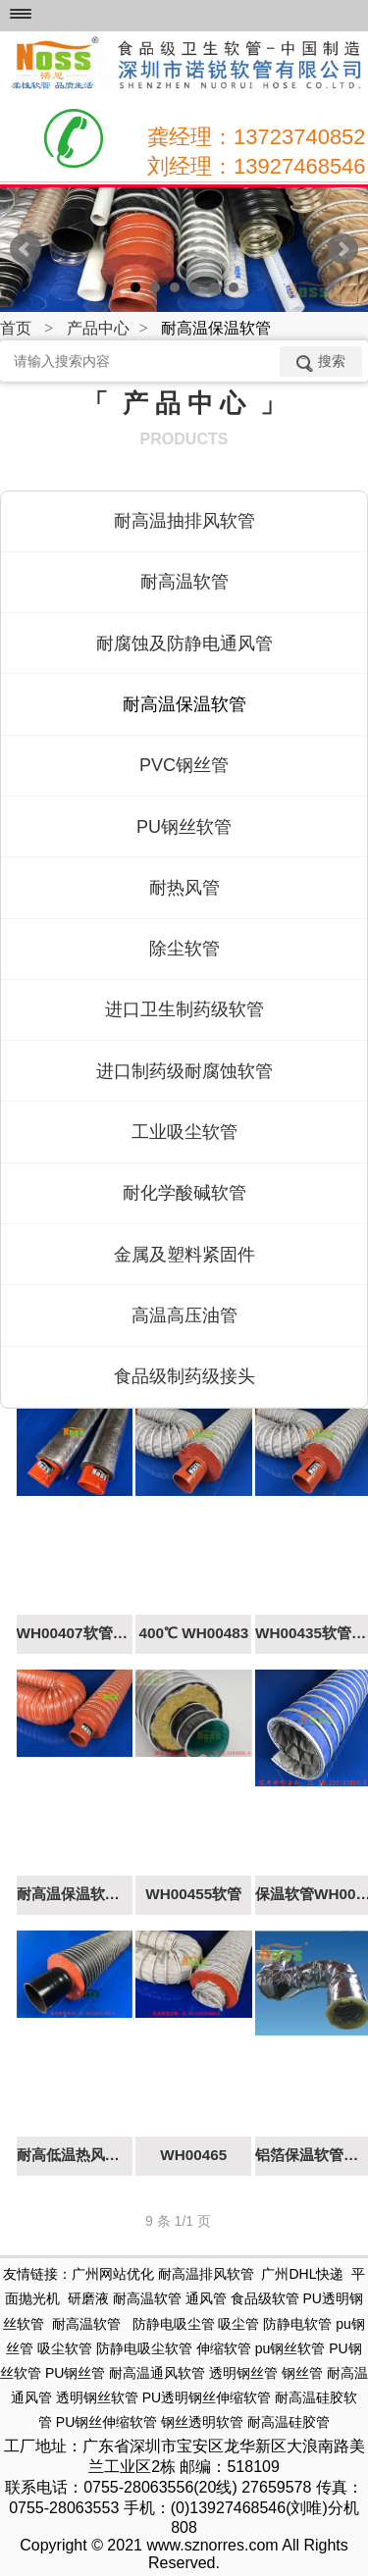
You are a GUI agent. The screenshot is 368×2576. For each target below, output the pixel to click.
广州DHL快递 (302, 2274)
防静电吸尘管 (173, 2324)
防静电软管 (297, 2324)
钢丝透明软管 (202, 2422)
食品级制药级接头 (184, 1376)
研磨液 (88, 2298)
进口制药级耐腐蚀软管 (184, 1071)
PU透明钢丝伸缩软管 (206, 2397)
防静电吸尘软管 (144, 2348)
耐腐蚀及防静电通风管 (184, 643)
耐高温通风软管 (157, 2373)
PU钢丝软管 (184, 827)
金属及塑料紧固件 (184, 1254)
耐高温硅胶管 (288, 2422)
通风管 (206, 2298)
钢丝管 (302, 2373)
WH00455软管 (193, 1893)
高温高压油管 (184, 1315)
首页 (15, 328)
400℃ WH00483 (193, 1632)
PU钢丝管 (75, 2373)
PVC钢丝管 (184, 765)
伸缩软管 (223, 2348)
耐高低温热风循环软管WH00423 (74, 2154)
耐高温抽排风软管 (184, 521)
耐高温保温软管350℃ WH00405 (74, 1893)
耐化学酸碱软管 (184, 1193)
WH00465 (193, 2154)
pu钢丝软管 (290, 2348)
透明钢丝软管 (97, 2397)
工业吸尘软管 (184, 1132)
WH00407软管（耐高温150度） (74, 1632)
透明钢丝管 (243, 2373)
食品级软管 (265, 2298)
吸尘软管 (64, 2348)
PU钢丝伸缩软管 (106, 2422)
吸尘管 (238, 2324)
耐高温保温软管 (184, 704)
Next (342, 249)
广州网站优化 (113, 2274)
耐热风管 (184, 888)
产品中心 (98, 328)
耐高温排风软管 (206, 2274)
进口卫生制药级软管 (184, 1009)
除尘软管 (184, 948)
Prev (25, 249)
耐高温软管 (184, 582)
